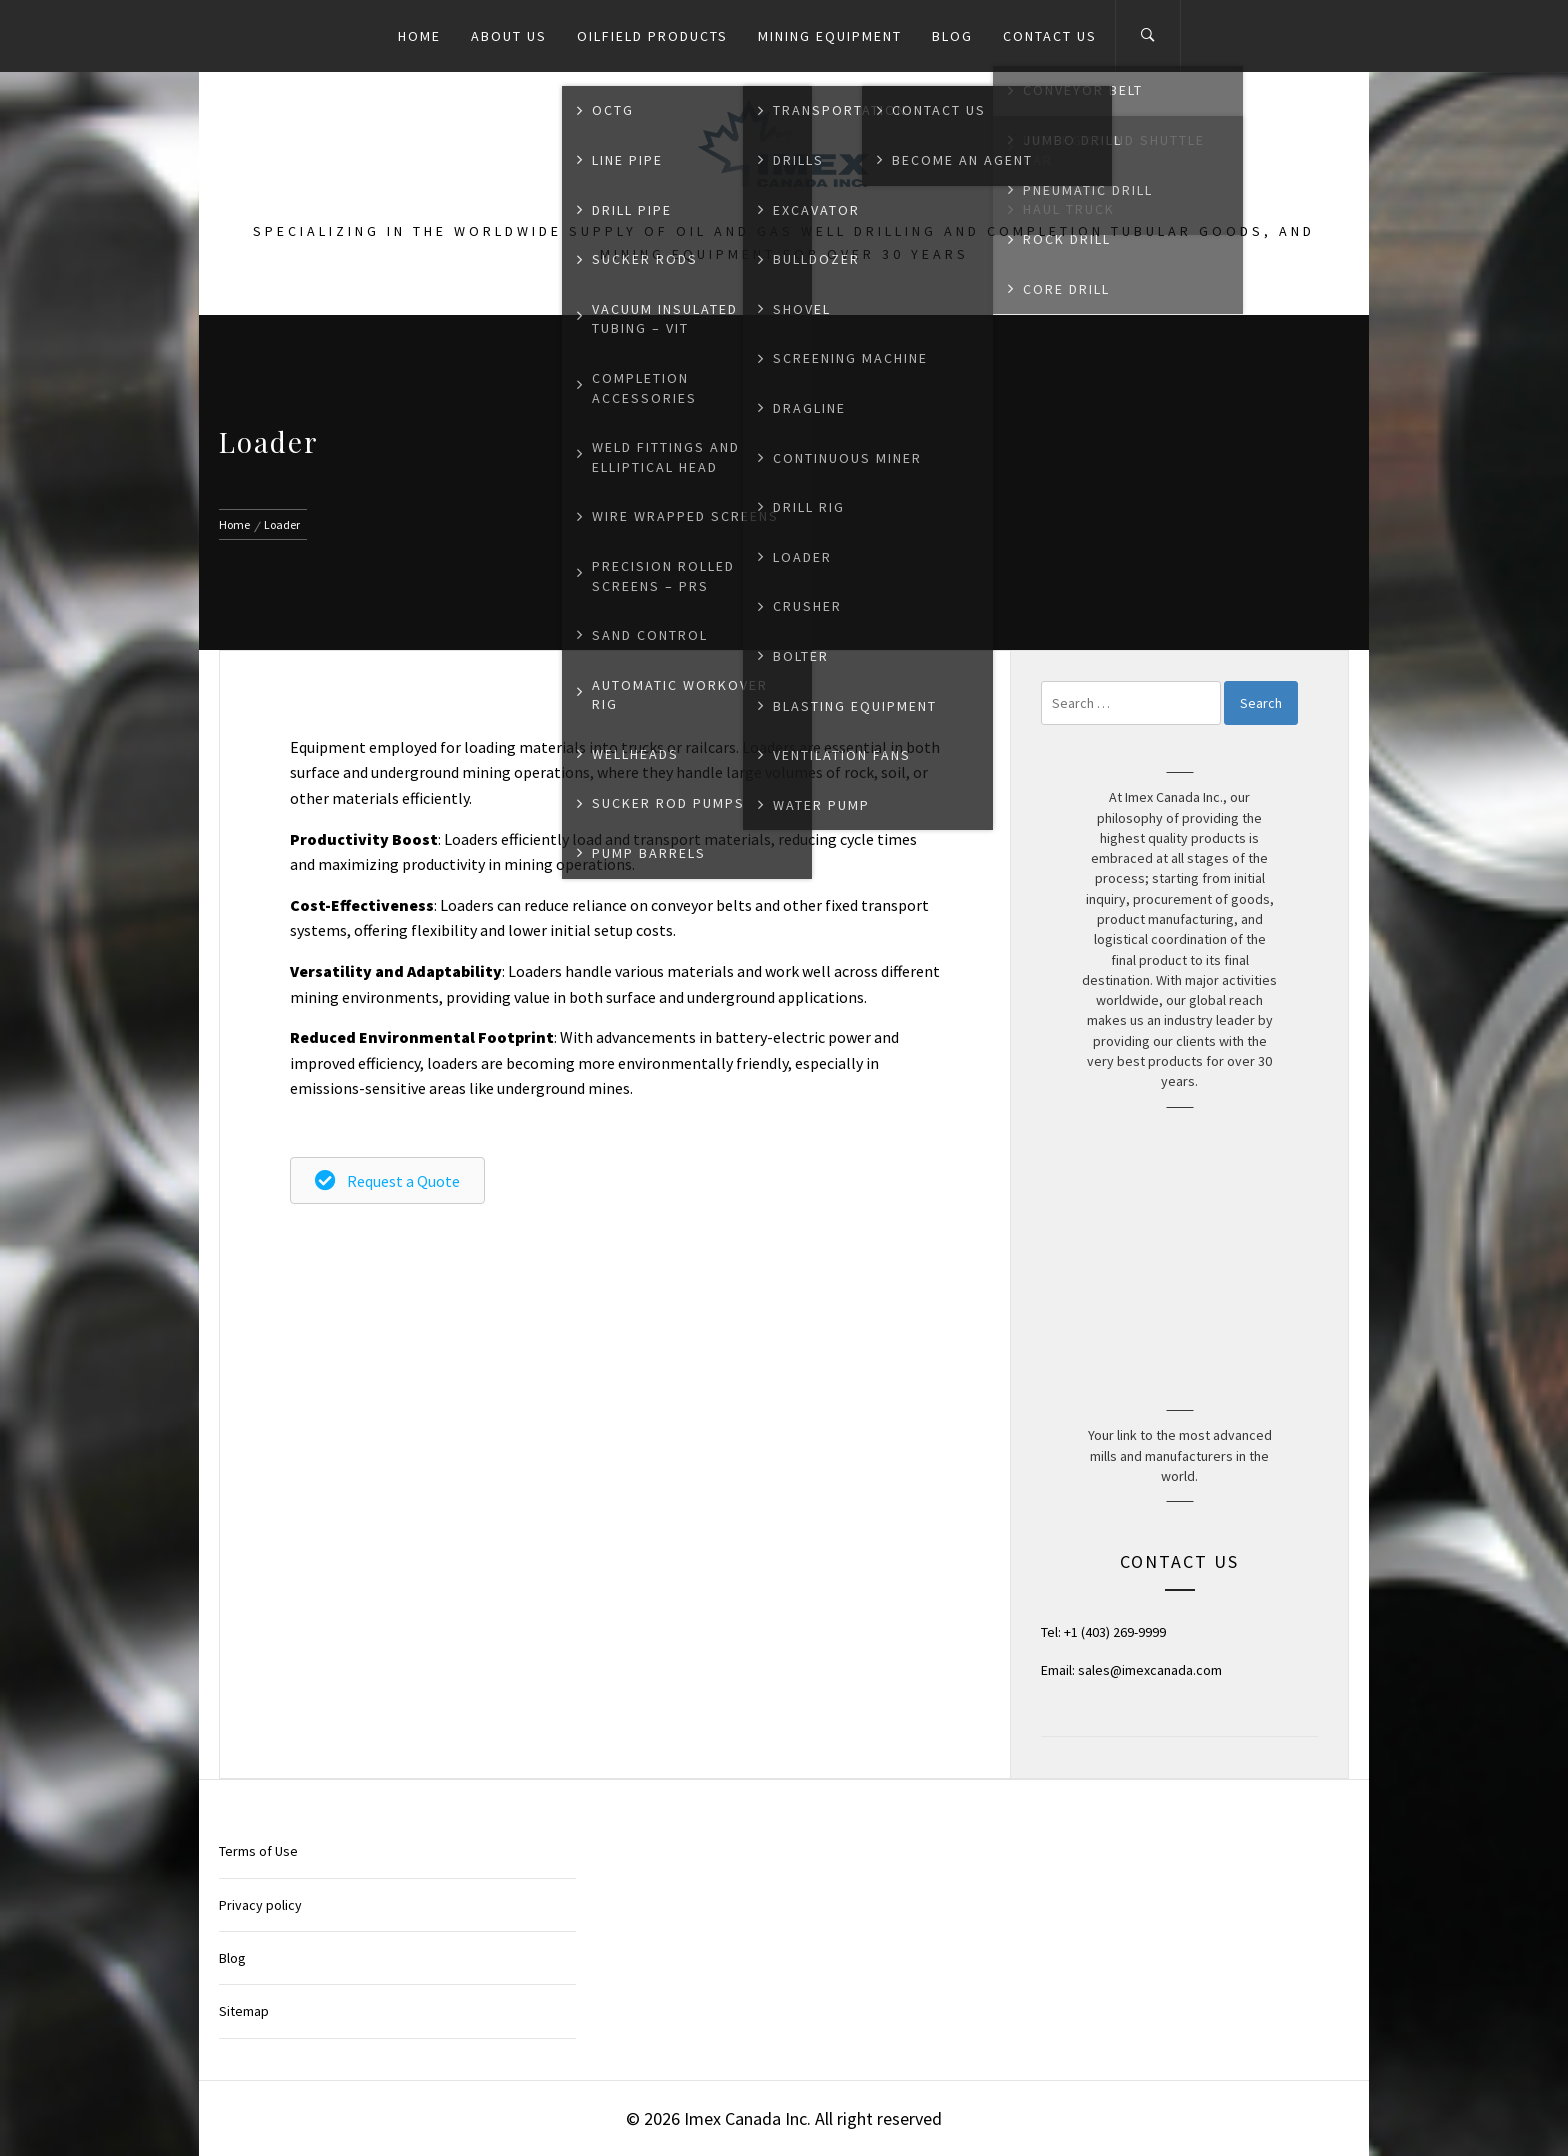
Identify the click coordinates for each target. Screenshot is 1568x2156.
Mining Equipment (830, 36)
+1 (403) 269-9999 (1115, 1632)
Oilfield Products (652, 36)
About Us (509, 36)
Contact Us (1050, 36)
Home (419, 36)
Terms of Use (258, 1851)
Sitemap (244, 2011)
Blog (952, 36)
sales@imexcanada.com (1150, 1670)
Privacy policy (260, 1905)
